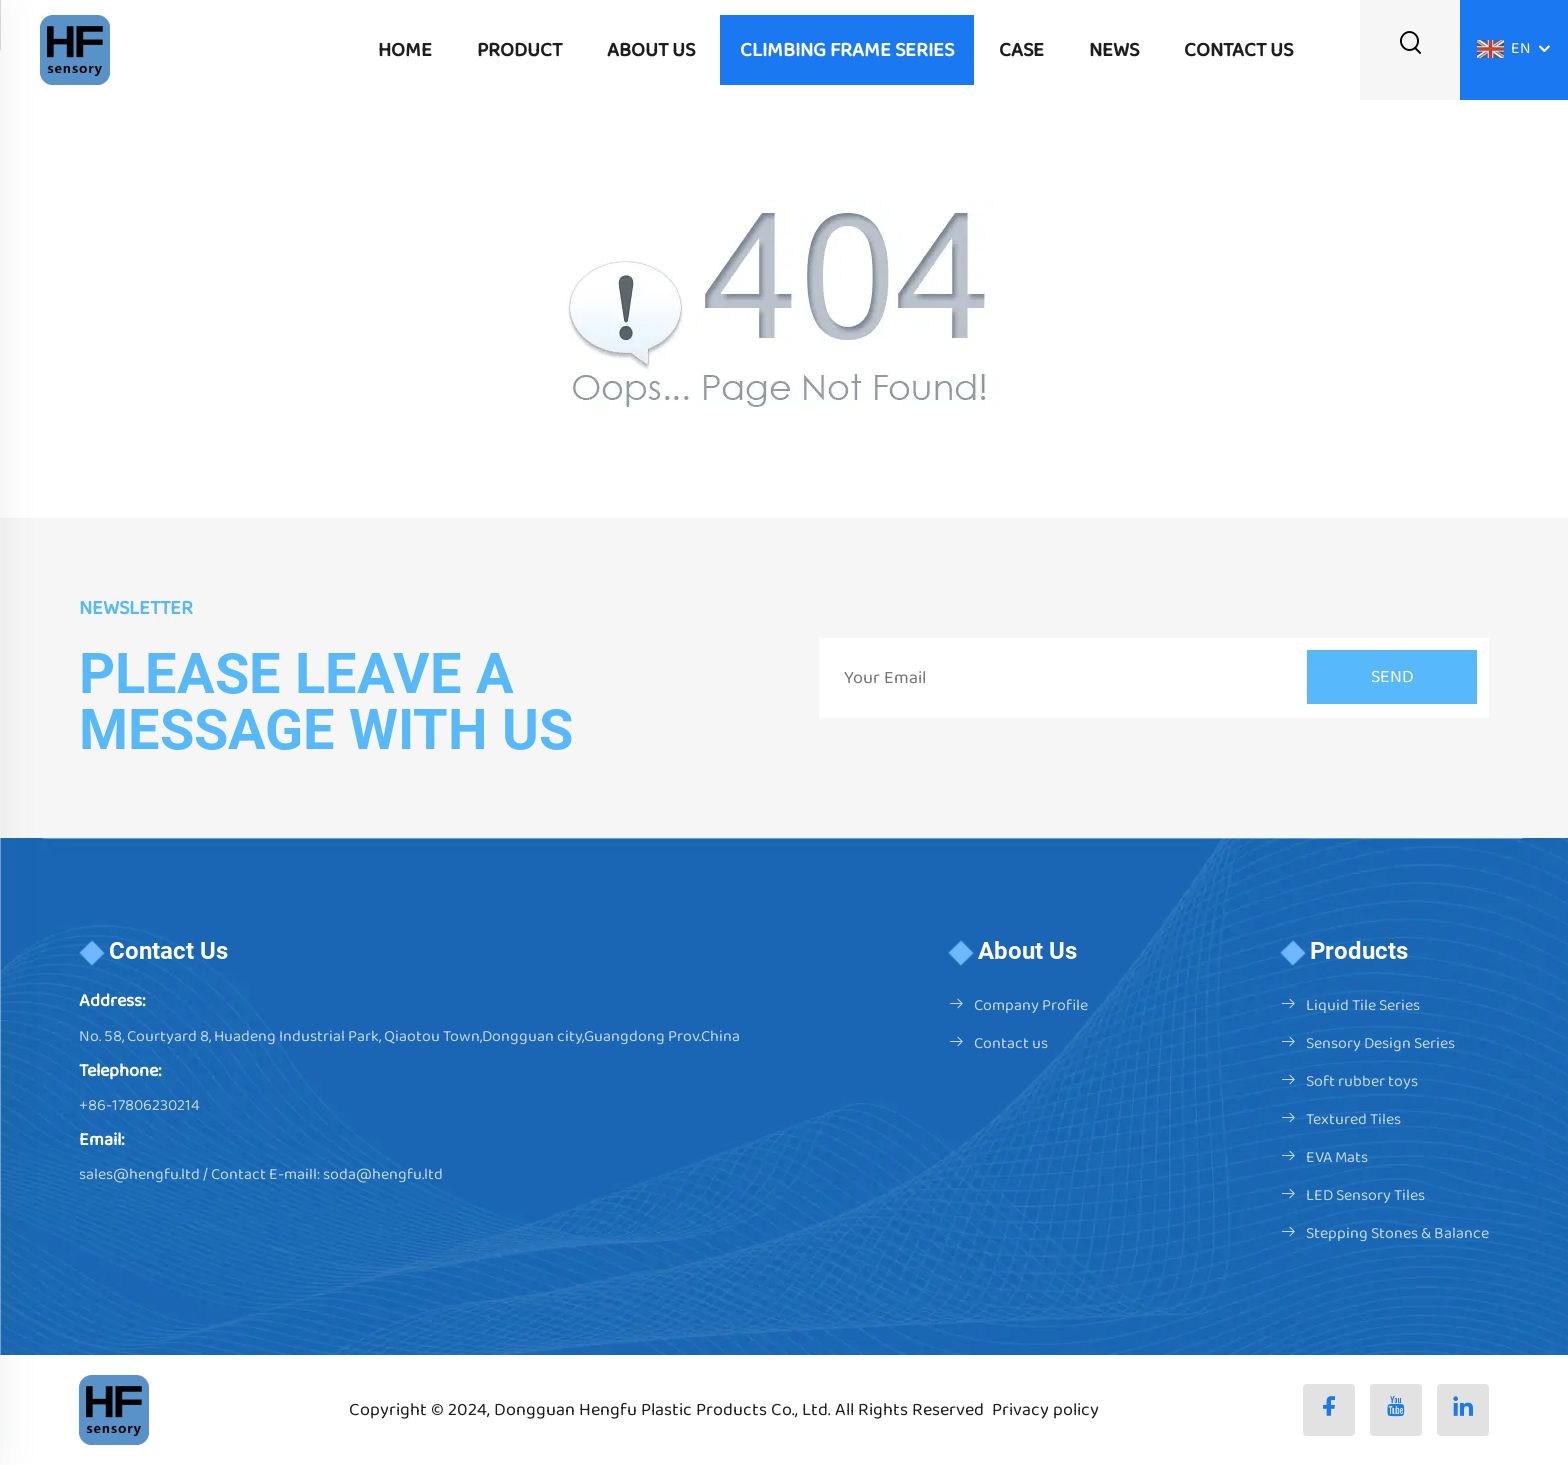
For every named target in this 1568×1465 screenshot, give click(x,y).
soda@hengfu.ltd (383, 1174)
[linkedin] (1463, 1410)
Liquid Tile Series (1363, 1005)
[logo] (75, 49)
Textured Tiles (1353, 1119)
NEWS (1114, 50)
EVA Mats (1337, 1157)
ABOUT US (651, 50)
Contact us (1011, 1043)
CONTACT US (1238, 50)
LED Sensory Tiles (1365, 1195)
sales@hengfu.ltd (139, 1174)
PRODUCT (519, 50)
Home (405, 50)
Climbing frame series (847, 50)
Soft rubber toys (1362, 1081)
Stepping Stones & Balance (1397, 1233)
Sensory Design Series (1380, 1043)
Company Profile (1031, 1005)
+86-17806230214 (139, 1105)
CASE (1021, 50)
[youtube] (1396, 1410)
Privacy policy (1045, 1410)
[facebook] (1329, 1410)
